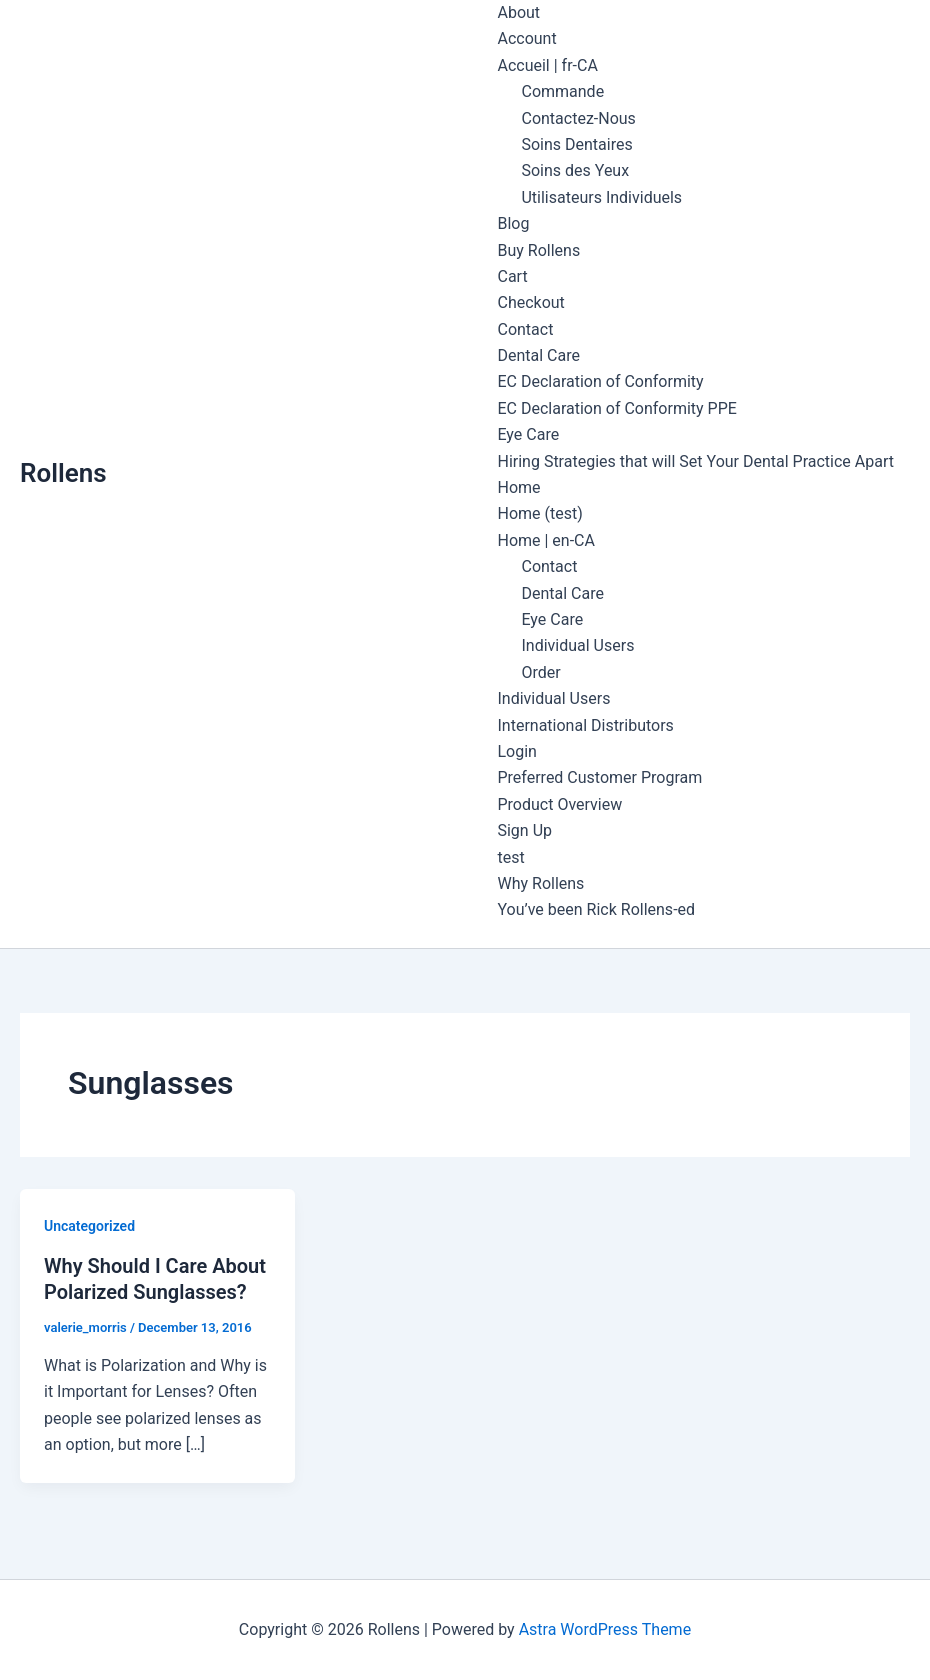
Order (540, 672)
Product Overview (559, 804)
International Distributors (585, 725)
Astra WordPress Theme (605, 1629)
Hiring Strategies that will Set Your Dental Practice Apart (695, 461)
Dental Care (538, 355)
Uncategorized (89, 1226)
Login (516, 751)
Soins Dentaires (576, 144)
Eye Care (528, 434)
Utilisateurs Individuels (601, 197)
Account (526, 38)
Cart (512, 276)
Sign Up (524, 830)
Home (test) (539, 513)
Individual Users (577, 645)
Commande (562, 91)
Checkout (530, 302)
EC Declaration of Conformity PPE (616, 408)
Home (518, 487)
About (518, 12)
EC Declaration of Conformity (600, 381)
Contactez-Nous (578, 118)
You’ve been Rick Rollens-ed (596, 909)
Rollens (63, 473)
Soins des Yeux (575, 170)
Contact (525, 329)
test (510, 857)
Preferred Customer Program (599, 777)
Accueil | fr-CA (547, 65)
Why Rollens (540, 883)
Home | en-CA (546, 540)
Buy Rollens (538, 250)
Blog (513, 223)
